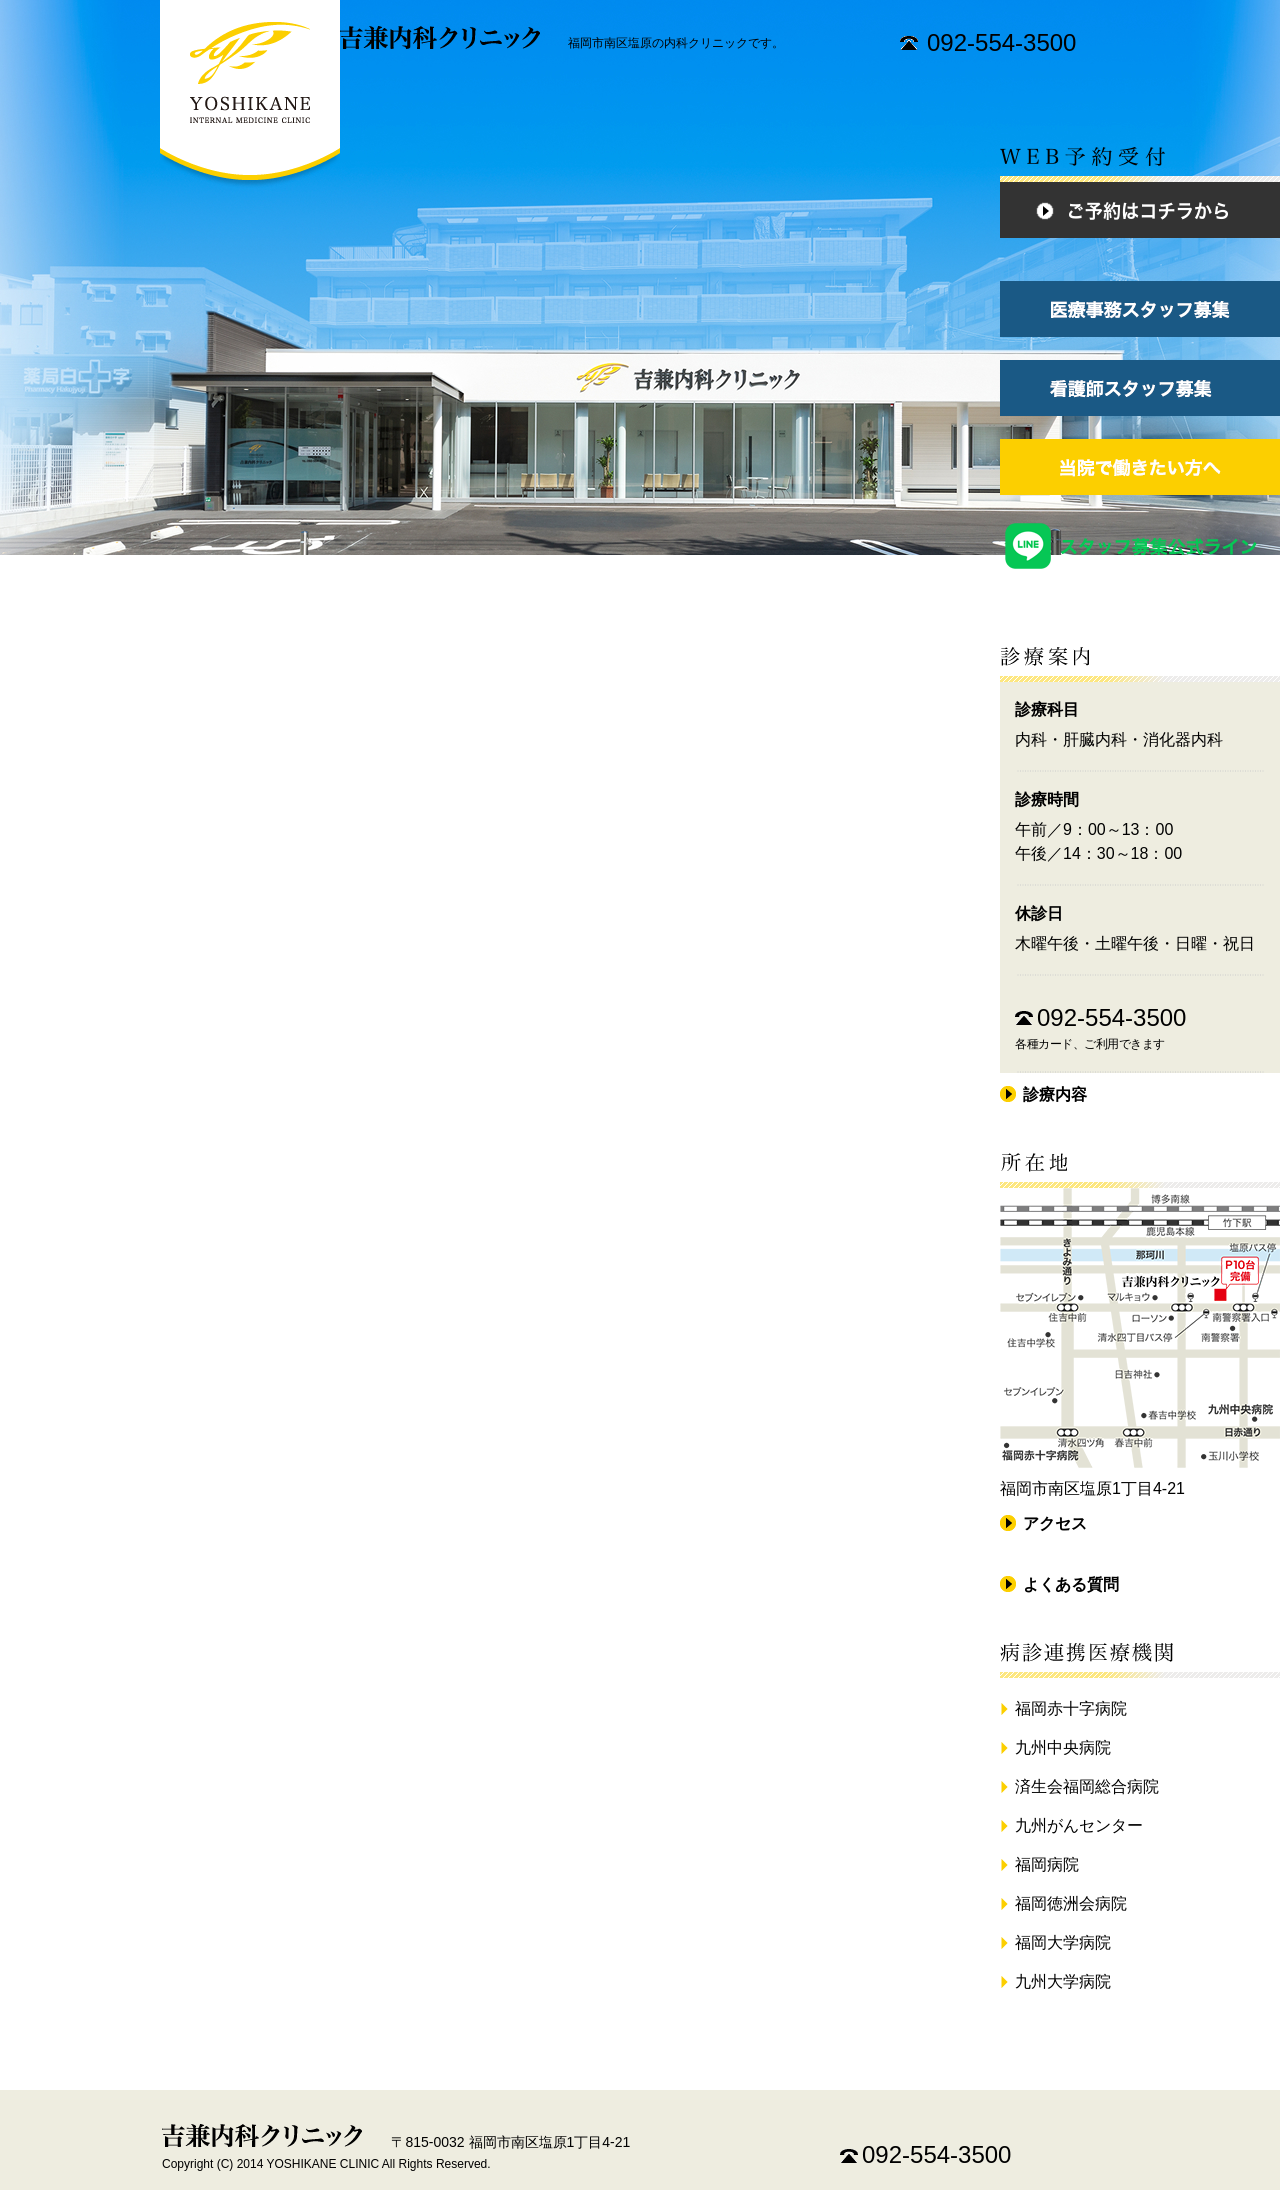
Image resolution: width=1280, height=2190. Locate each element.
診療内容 (1055, 1094)
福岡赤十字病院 (1071, 1708)
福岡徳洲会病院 (1071, 1903)
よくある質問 (1071, 1584)
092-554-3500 (1001, 42)
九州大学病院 (1063, 1981)
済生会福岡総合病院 (1087, 1786)
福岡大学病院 (1063, 1942)
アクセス (1055, 1523)
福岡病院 (1047, 1864)
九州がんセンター (1079, 1825)
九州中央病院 (1063, 1747)
